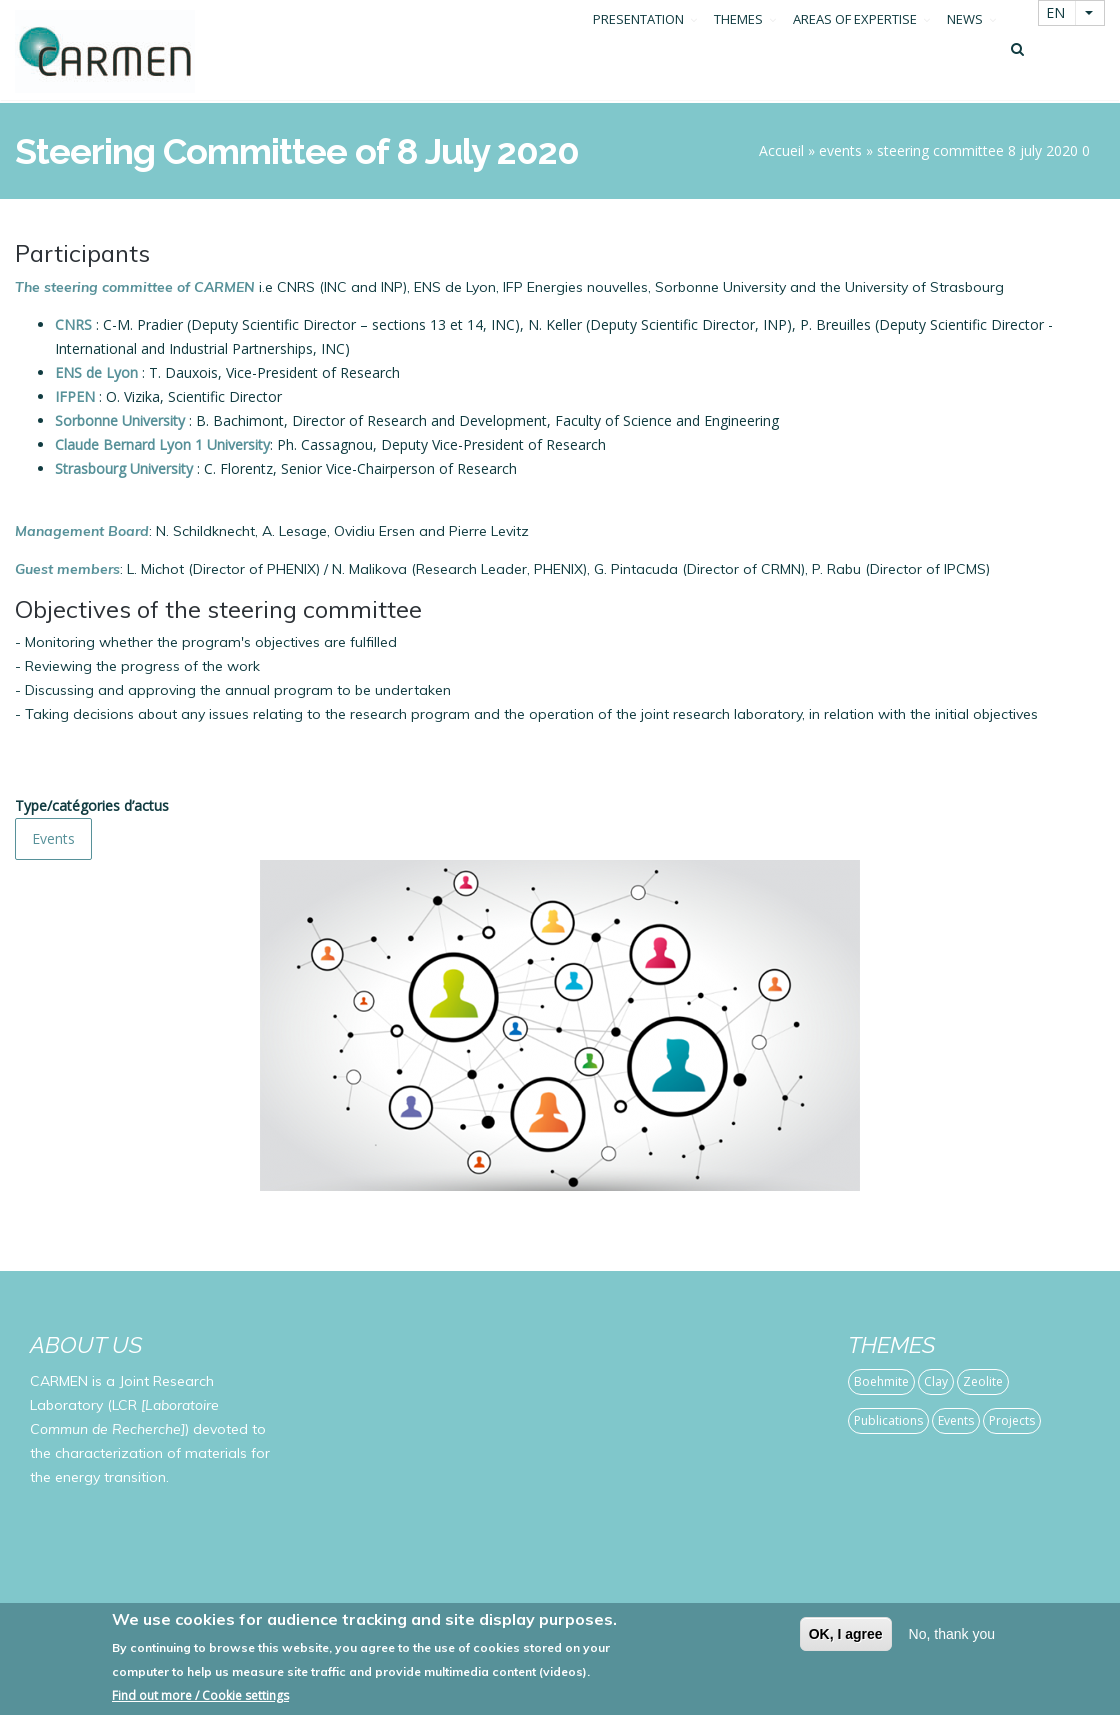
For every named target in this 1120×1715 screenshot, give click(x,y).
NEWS (965, 53)
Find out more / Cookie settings (200, 1695)
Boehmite (881, 1381)
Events (53, 838)
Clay (936, 1381)
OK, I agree (846, 1634)
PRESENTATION (638, 53)
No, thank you (952, 1634)
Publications (888, 1420)
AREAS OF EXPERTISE (855, 53)
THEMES (738, 53)
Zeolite (983, 1381)
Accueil (781, 150)
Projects (1012, 1420)
